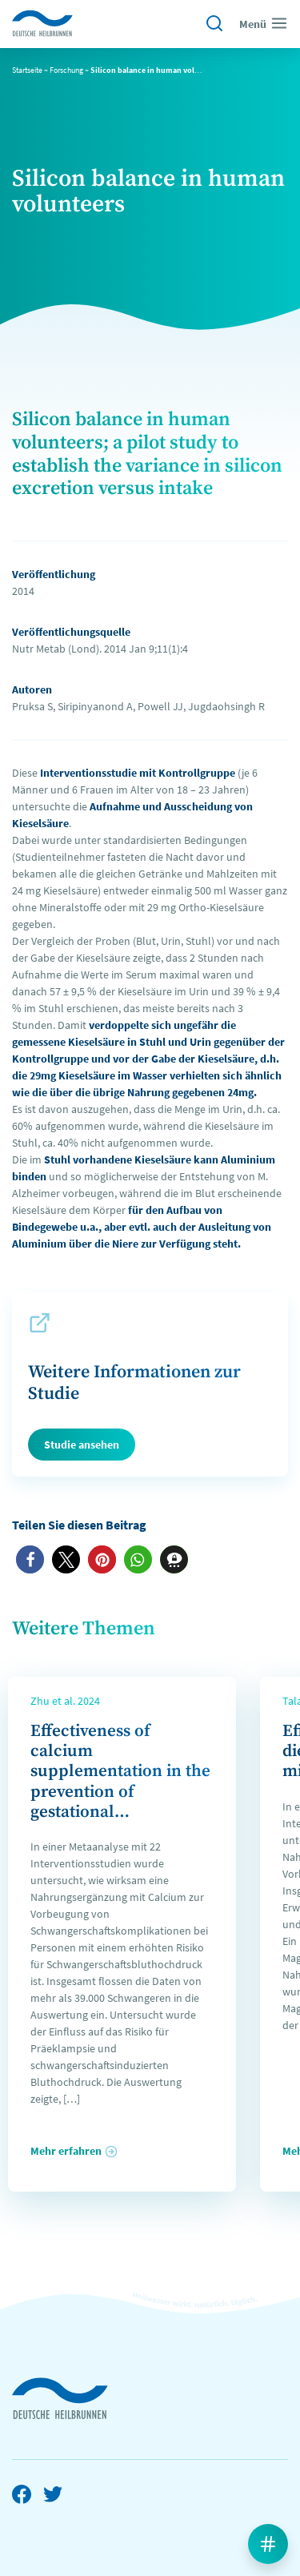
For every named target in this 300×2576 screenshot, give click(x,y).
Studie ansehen (81, 1444)
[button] (30, 1559)
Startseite (27, 70)
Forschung (66, 70)
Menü (263, 23)
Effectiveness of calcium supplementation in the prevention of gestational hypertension (120, 1782)
